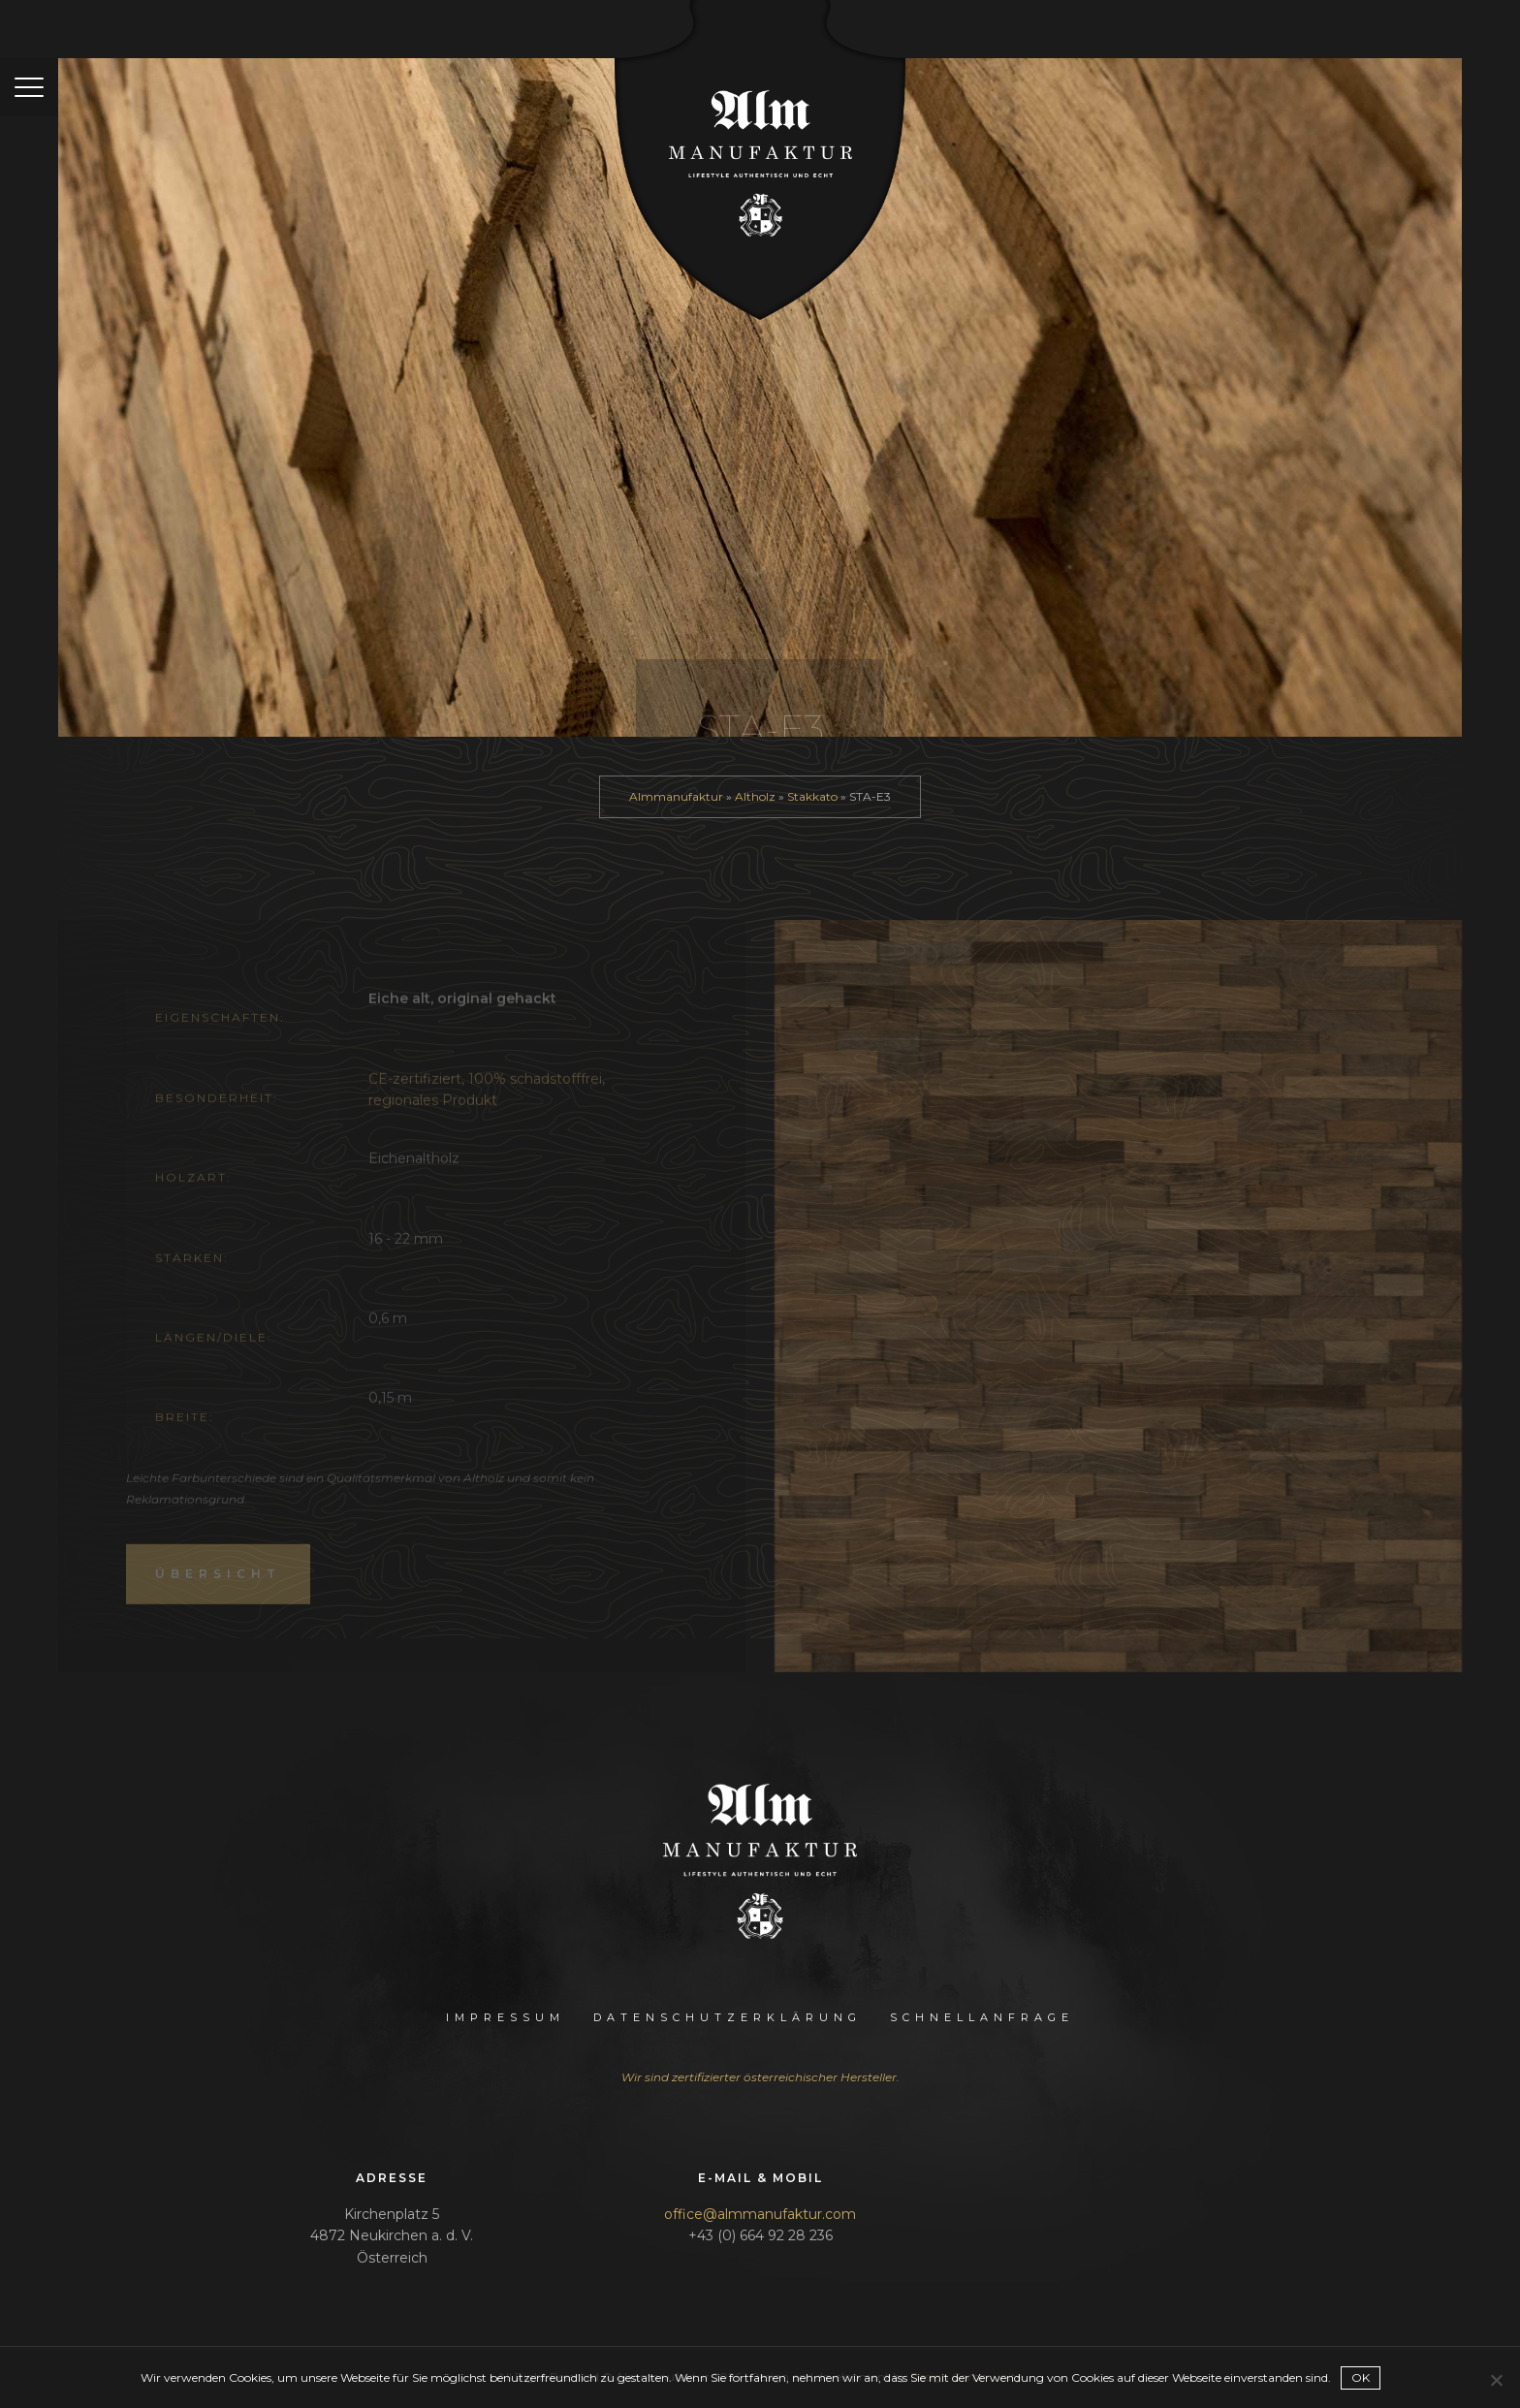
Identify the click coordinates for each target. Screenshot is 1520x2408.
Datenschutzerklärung (727, 2017)
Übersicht (218, 1595)
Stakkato (812, 796)
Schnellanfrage (982, 2017)
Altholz (755, 796)
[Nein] (1495, 2380)
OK (1360, 2377)
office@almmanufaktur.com (760, 2214)
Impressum (505, 2017)
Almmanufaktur (676, 796)
